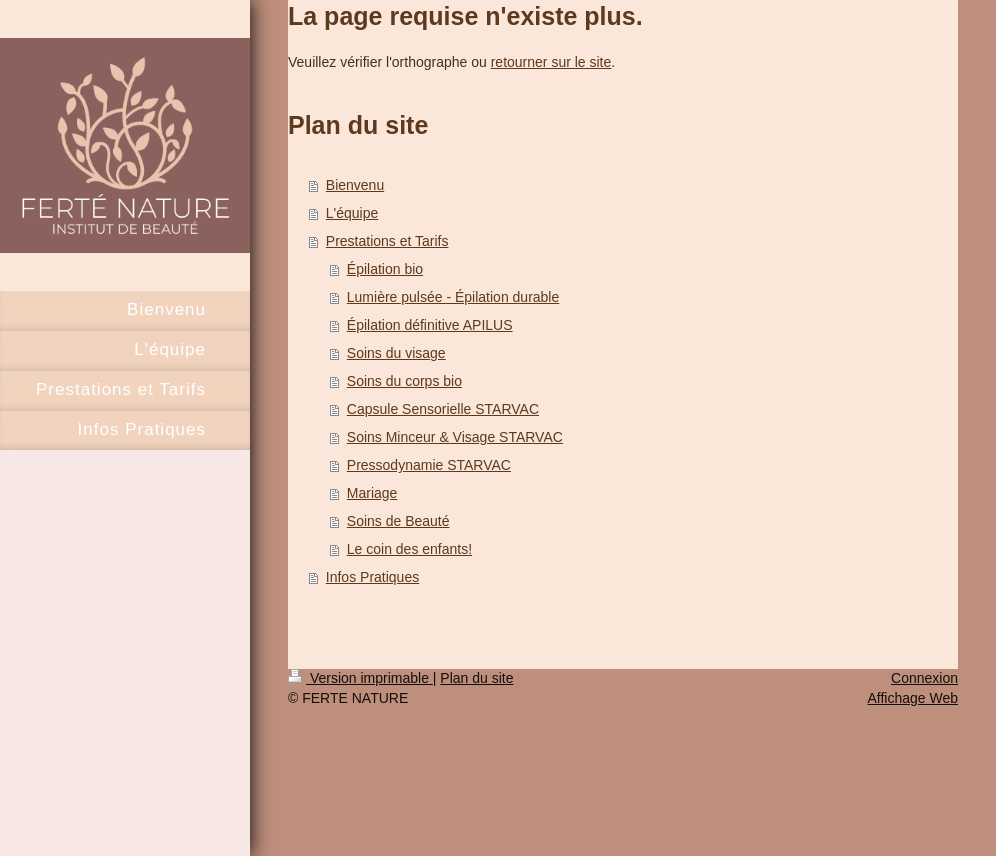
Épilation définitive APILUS (430, 325)
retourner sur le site (551, 62)
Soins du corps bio (404, 381)
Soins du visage (396, 353)
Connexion (924, 678)
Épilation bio (385, 269)
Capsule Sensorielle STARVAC (443, 409)
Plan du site (476, 678)
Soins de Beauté (398, 521)
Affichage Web (912, 698)
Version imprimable (360, 678)
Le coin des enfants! (409, 549)
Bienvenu (355, 185)
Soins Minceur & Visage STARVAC (455, 437)
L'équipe (352, 213)
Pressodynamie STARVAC (429, 465)
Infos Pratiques (372, 577)
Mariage (372, 493)
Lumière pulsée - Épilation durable (453, 297)
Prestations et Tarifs (387, 241)
